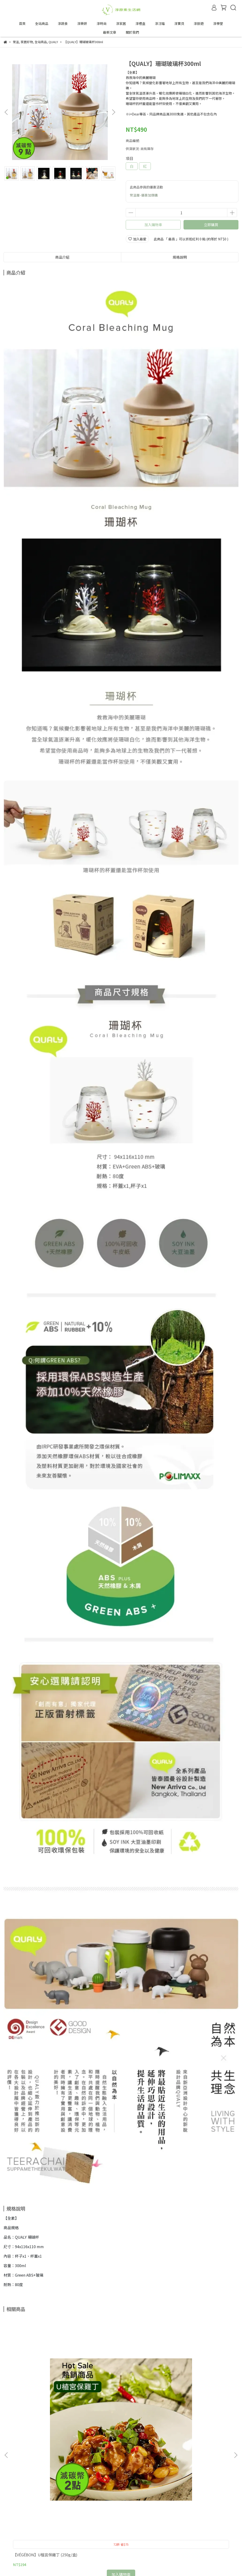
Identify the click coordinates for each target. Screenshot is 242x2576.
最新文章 (109, 32)
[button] (113, 112)
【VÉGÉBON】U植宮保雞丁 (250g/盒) (45, 2404)
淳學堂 (218, 23)
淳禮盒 (140, 23)
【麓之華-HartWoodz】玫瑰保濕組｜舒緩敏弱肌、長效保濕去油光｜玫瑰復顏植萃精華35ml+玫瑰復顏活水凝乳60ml (120, 2406)
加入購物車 (153, 224)
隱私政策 (32, 2528)
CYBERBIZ (114, 2564)
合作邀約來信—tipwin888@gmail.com (59, 2546)
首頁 (22, 23)
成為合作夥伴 (13, 2546)
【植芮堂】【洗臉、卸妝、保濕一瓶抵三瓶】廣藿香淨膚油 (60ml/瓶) (194, 2406)
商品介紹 (62, 257)
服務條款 (51, 2528)
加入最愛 (137, 239)
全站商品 (41, 23)
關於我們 (132, 32)
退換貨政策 (12, 2528)
